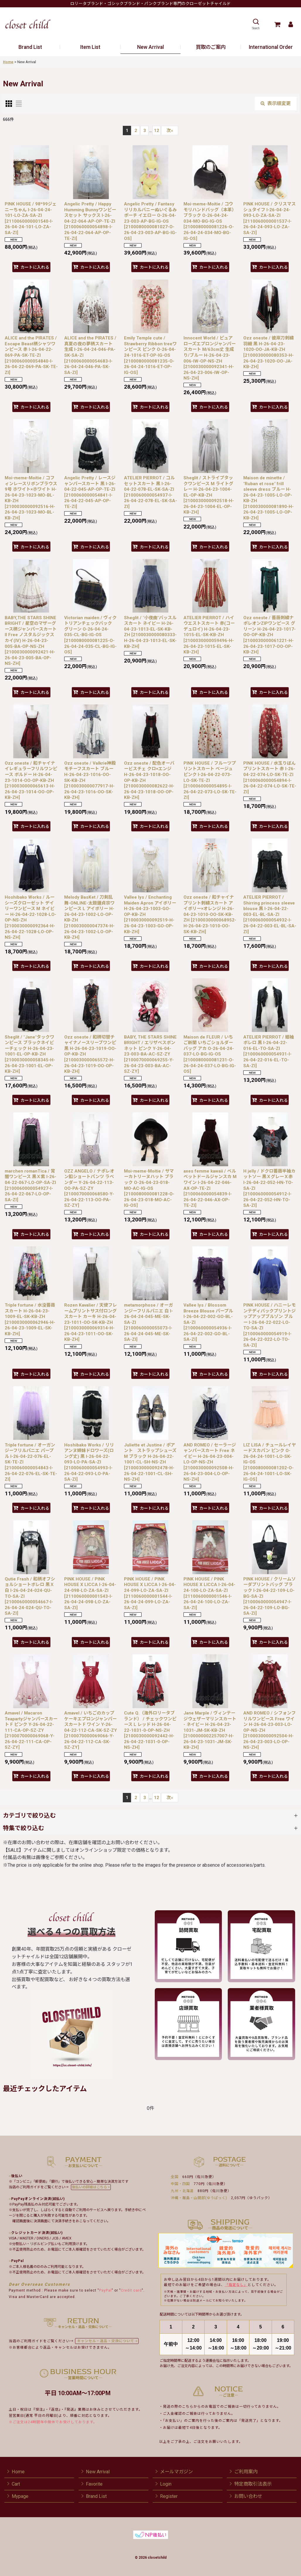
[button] (256, 24)
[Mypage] (291, 24)
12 (156, 130)
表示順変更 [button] (276, 103)
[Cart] (277, 24)
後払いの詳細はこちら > (91, 2187)
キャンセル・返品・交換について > (107, 2341)
